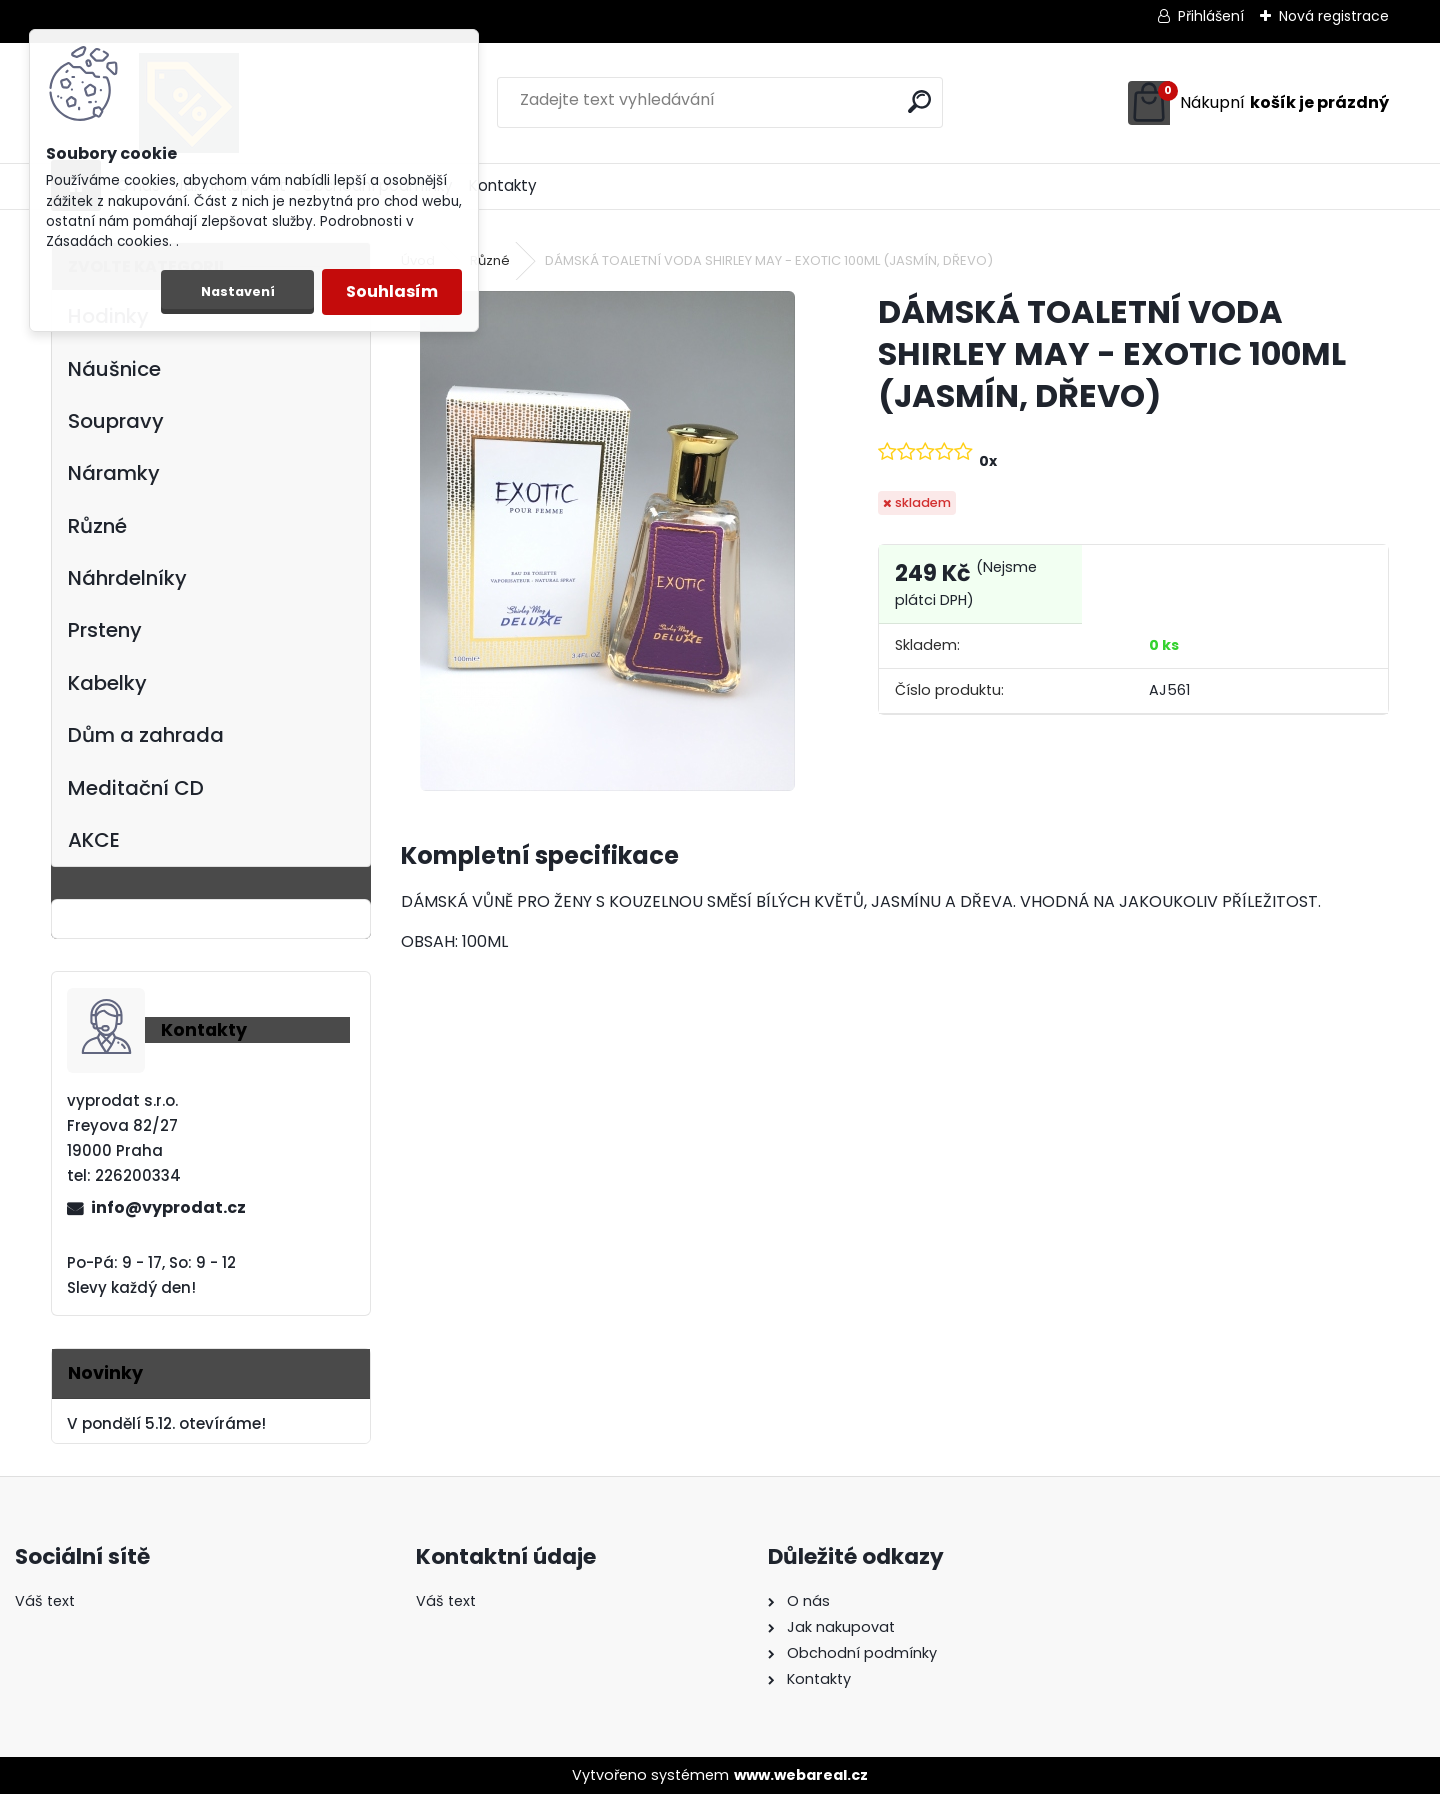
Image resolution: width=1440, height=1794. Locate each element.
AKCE (94, 840)
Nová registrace (1334, 16)
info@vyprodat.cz (168, 1207)
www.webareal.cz (801, 1775)
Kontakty (503, 185)
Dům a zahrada (146, 735)
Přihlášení (1211, 16)
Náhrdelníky (127, 578)
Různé (97, 526)
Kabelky (107, 683)
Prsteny (105, 630)
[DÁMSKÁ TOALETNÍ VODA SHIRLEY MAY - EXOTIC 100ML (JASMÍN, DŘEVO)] (607, 541)
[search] (919, 101)
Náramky (114, 473)
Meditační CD (136, 788)
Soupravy (116, 421)
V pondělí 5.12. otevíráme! (166, 1423)
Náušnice (114, 369)
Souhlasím (392, 291)
